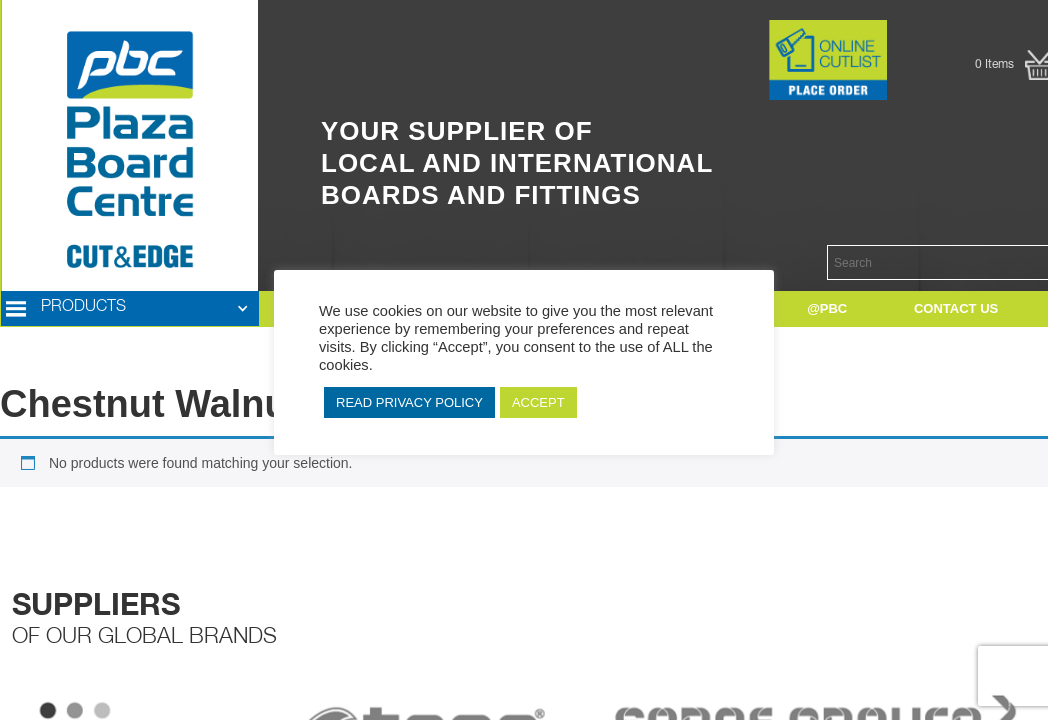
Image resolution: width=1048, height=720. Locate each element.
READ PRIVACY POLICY (409, 402)
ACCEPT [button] (538, 402)
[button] (130, 309)
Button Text (738, 30)
